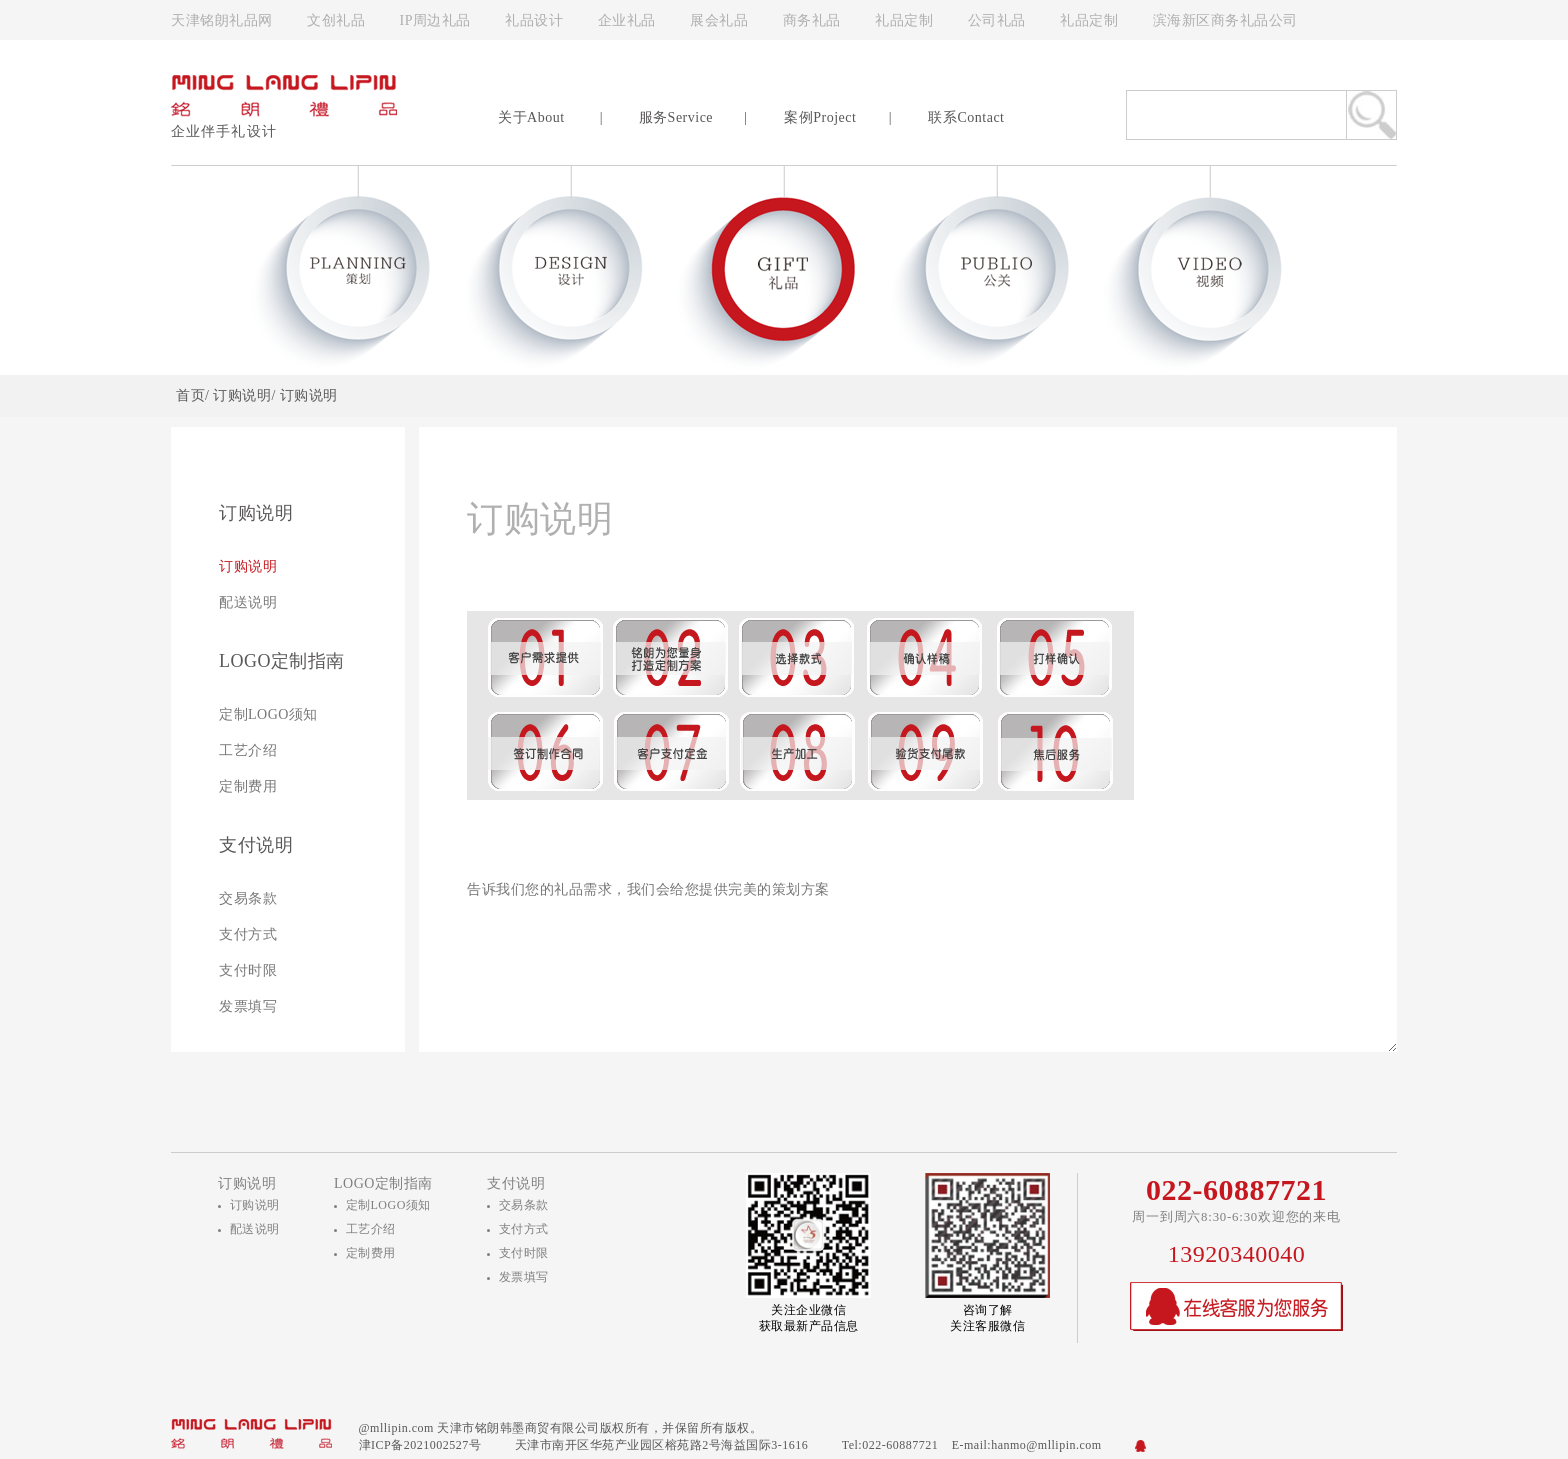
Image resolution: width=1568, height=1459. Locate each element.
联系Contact (966, 117)
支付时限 (248, 970)
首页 (190, 395)
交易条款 (248, 898)
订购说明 (248, 566)
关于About (531, 117)
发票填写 (248, 1006)
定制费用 (248, 786)
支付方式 (248, 934)
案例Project (820, 117)
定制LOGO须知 (268, 714)
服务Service (676, 117)
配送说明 (248, 602)
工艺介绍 (248, 750)
